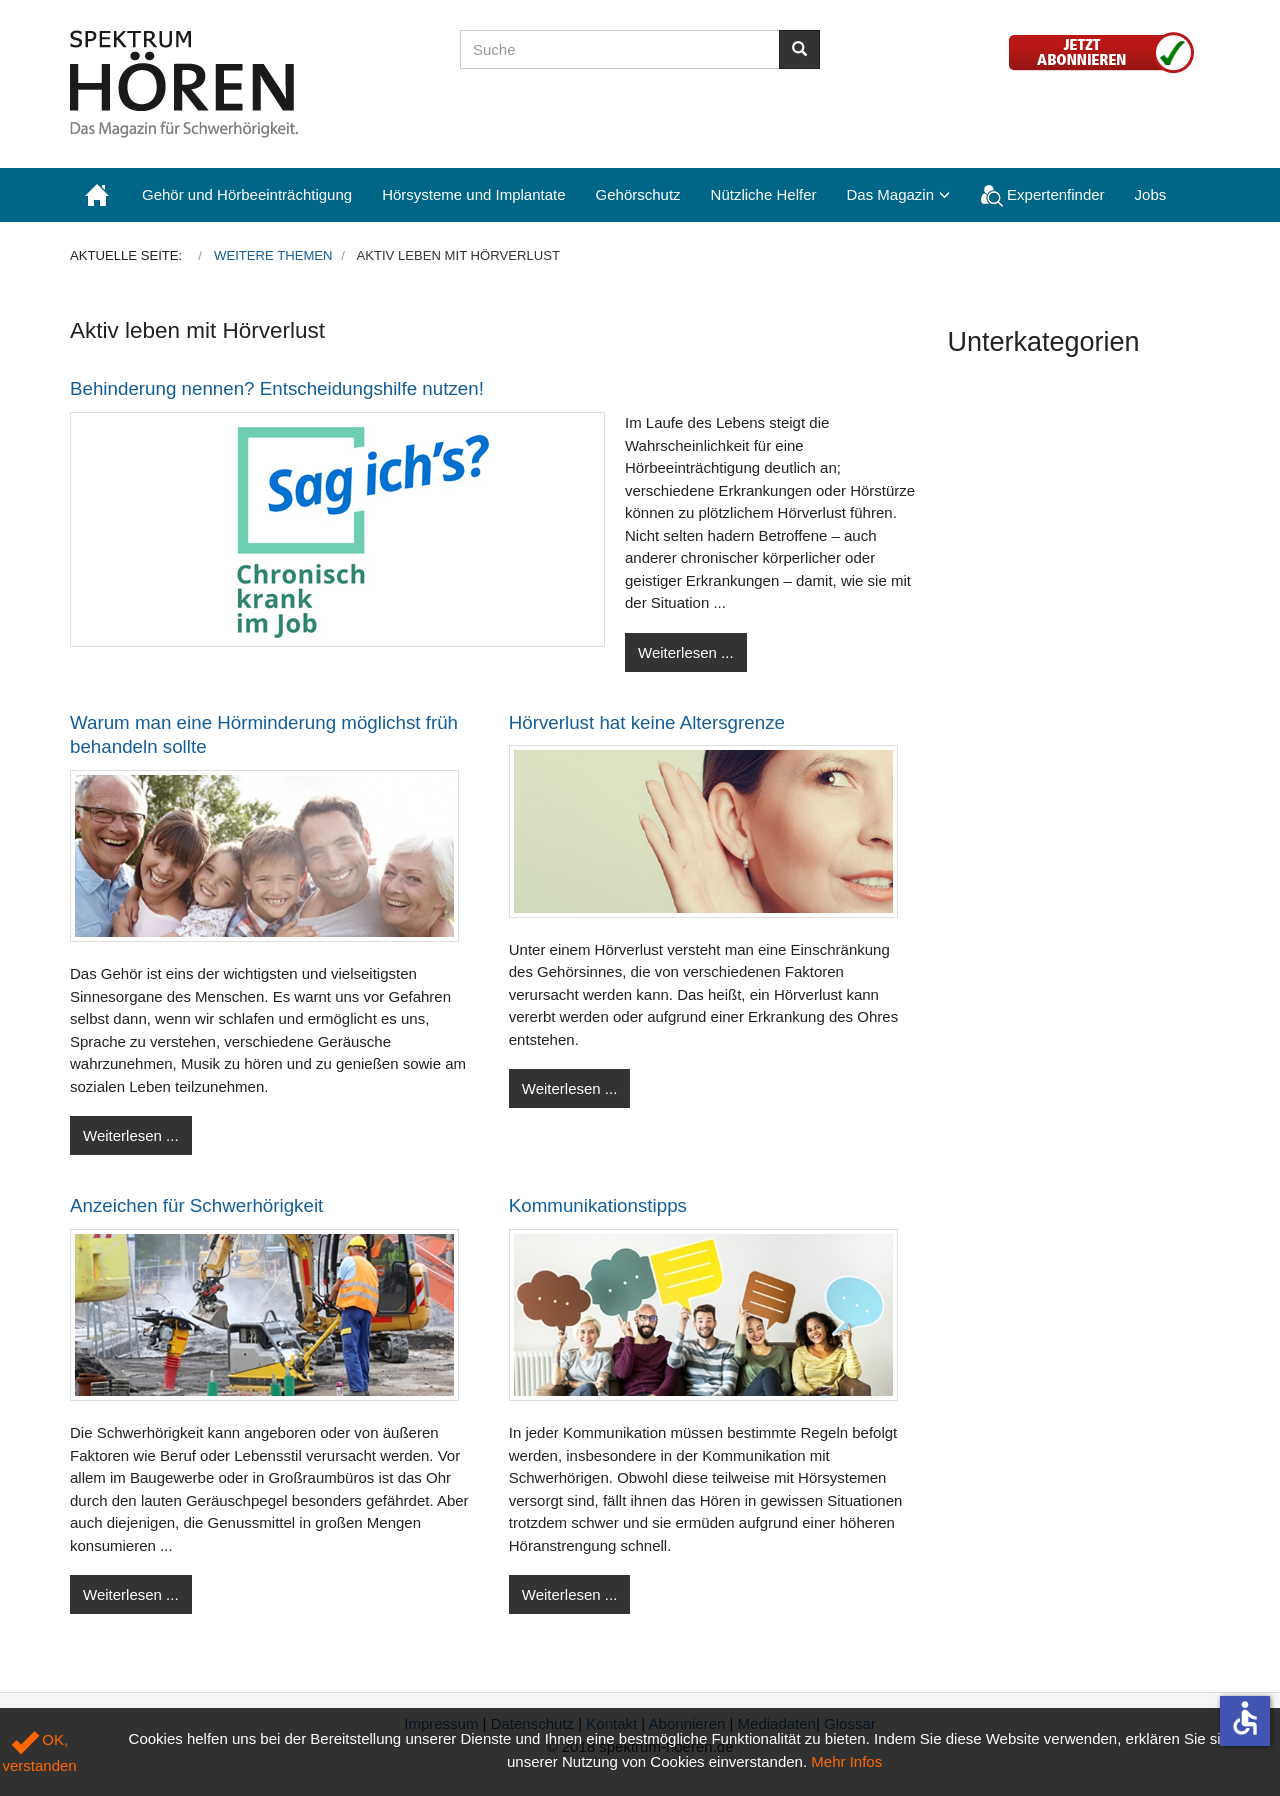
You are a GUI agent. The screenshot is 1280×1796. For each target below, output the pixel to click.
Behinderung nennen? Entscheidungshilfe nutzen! (277, 388)
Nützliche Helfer (764, 194)
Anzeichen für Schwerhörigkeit (196, 1205)
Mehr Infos (846, 1761)
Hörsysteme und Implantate (473, 194)
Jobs (1151, 194)
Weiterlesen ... (686, 652)
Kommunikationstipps (598, 1205)
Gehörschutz (638, 194)
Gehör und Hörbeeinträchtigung (247, 194)
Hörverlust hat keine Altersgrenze (647, 722)
